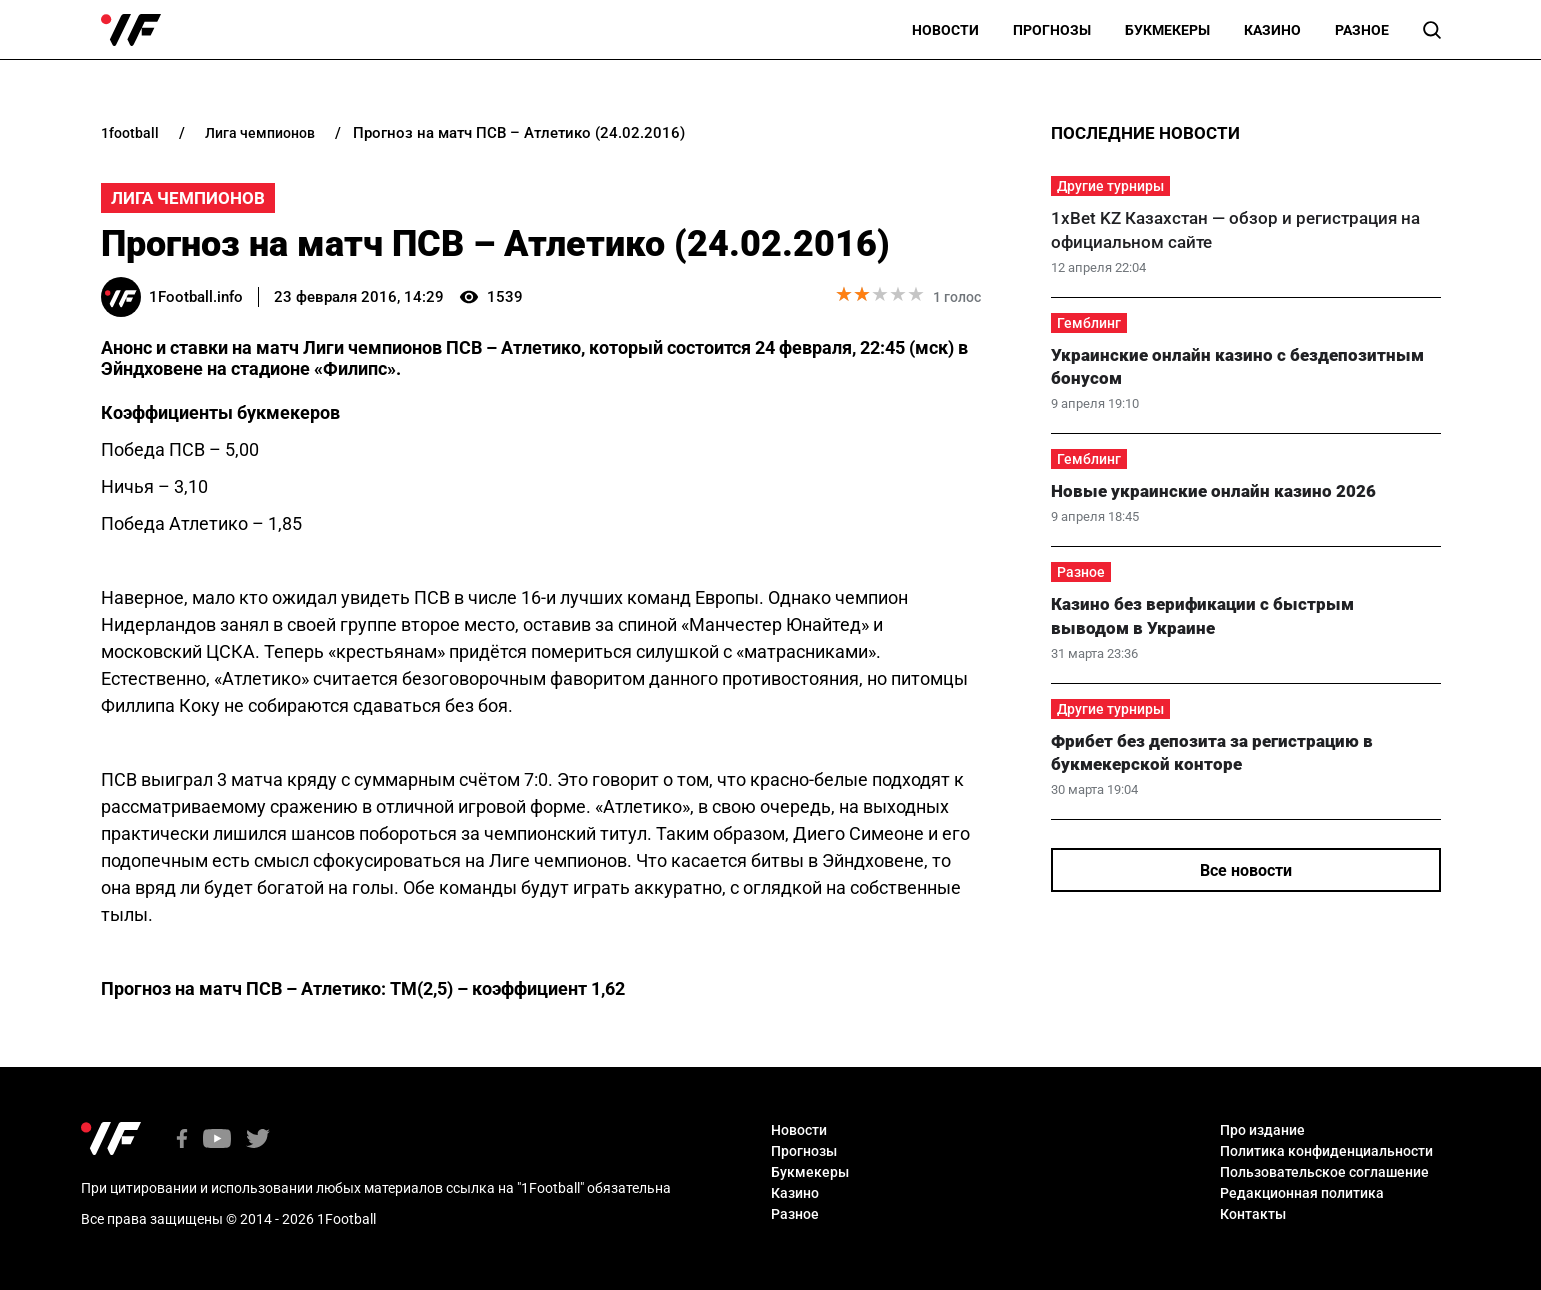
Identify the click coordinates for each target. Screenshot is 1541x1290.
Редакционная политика (1302, 1193)
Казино (1272, 30)
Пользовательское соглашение (1324, 1172)
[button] (1432, 30)
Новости (945, 30)
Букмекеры (1167, 30)
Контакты (1253, 1214)
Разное (1362, 30)
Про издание (1262, 1130)
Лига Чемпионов (188, 198)
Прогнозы (1052, 30)
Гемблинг (1089, 323)
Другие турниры (1110, 186)
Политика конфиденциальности (1326, 1151)
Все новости (1246, 870)
